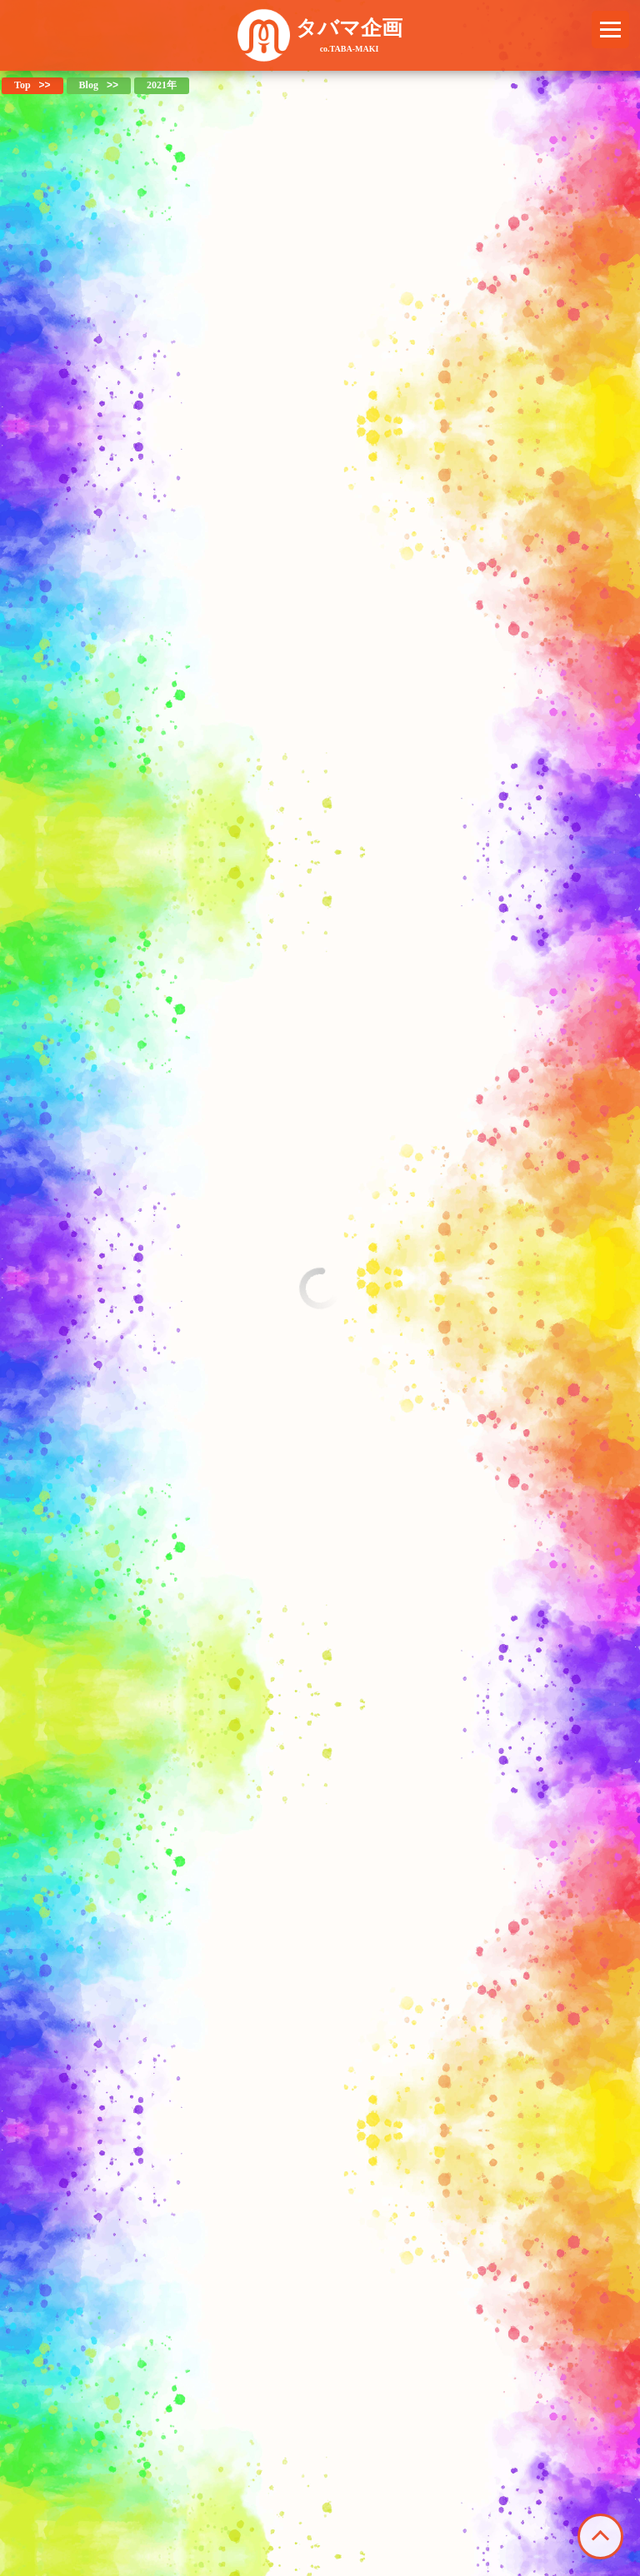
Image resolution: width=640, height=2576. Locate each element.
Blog (88, 85)
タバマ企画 (349, 35)
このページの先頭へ (600, 2536)
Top (22, 85)
